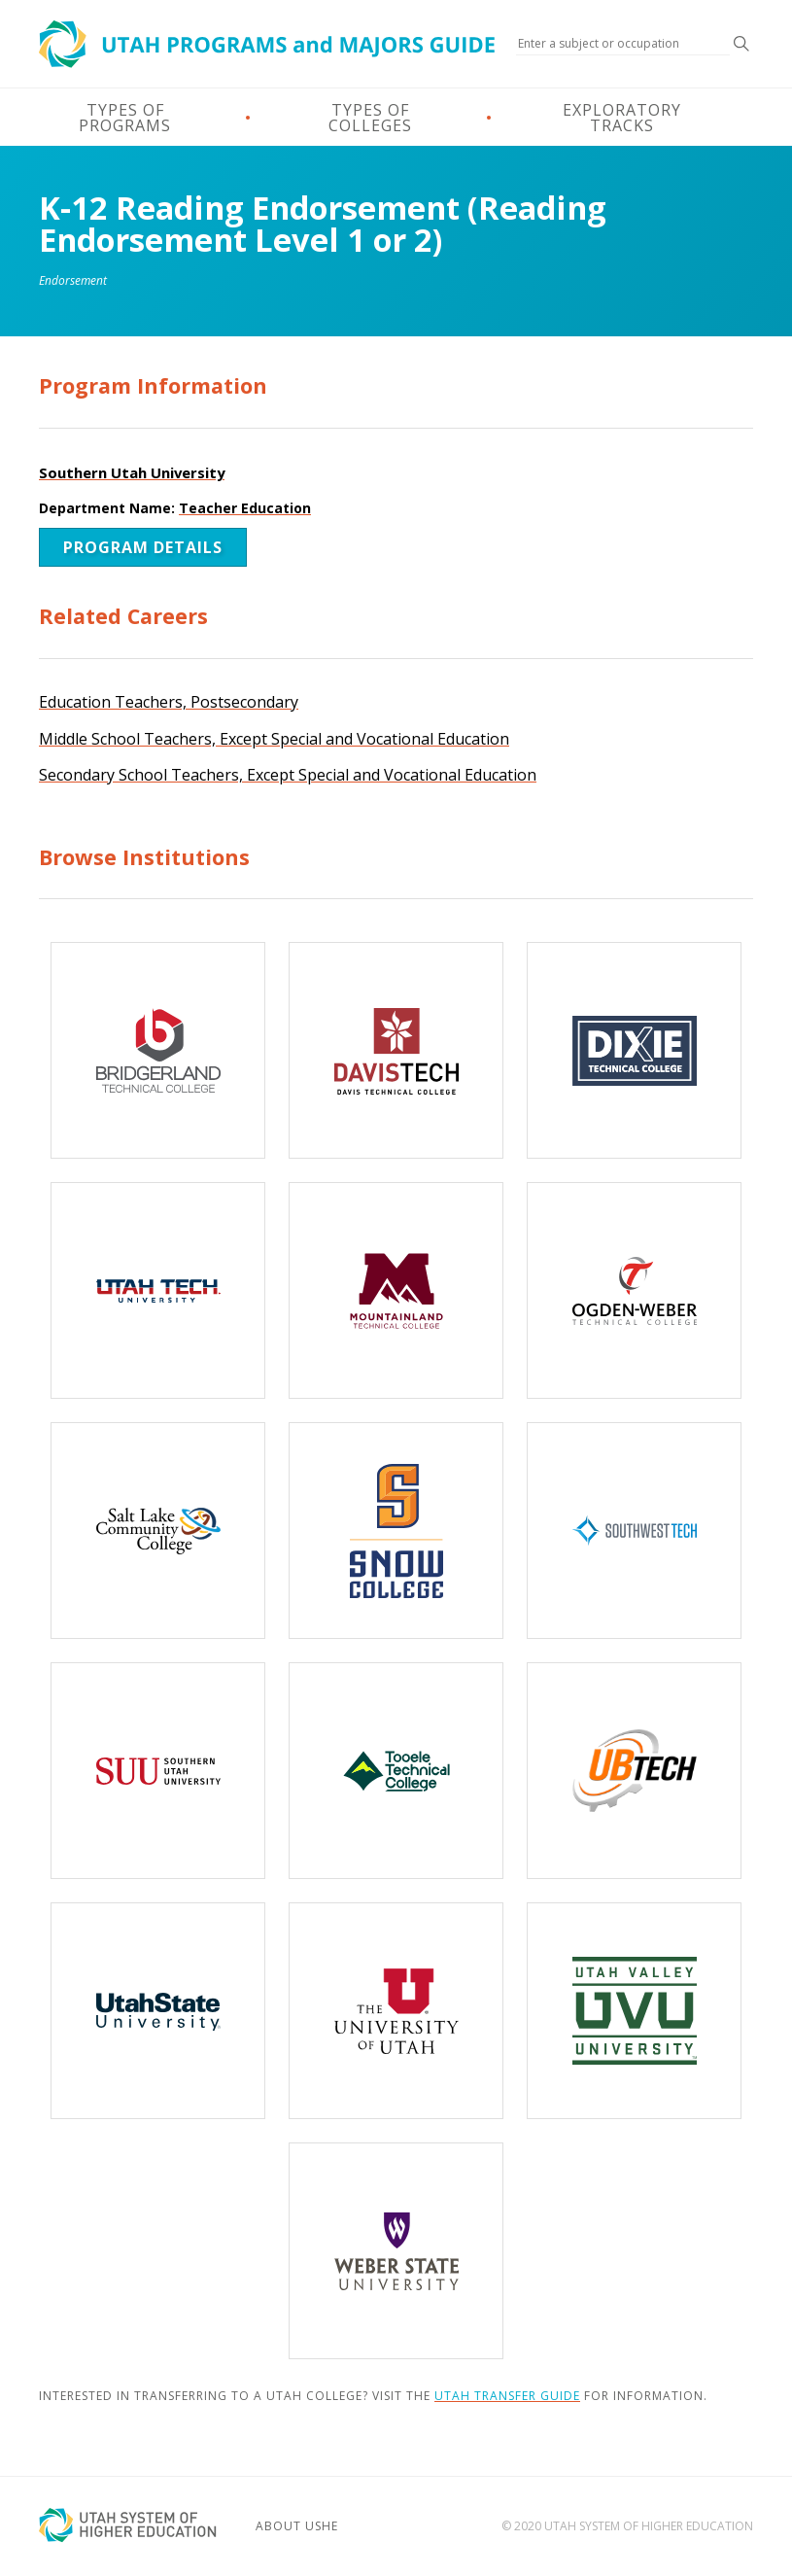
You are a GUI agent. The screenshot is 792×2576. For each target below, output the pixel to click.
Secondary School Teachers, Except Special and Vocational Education (287, 774)
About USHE (297, 2526)
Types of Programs (125, 117)
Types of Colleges (370, 117)
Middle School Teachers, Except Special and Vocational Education (274, 738)
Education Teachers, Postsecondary (168, 702)
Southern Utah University (131, 472)
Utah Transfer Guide (507, 2395)
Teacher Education (245, 508)
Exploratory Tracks (622, 117)
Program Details (143, 547)
